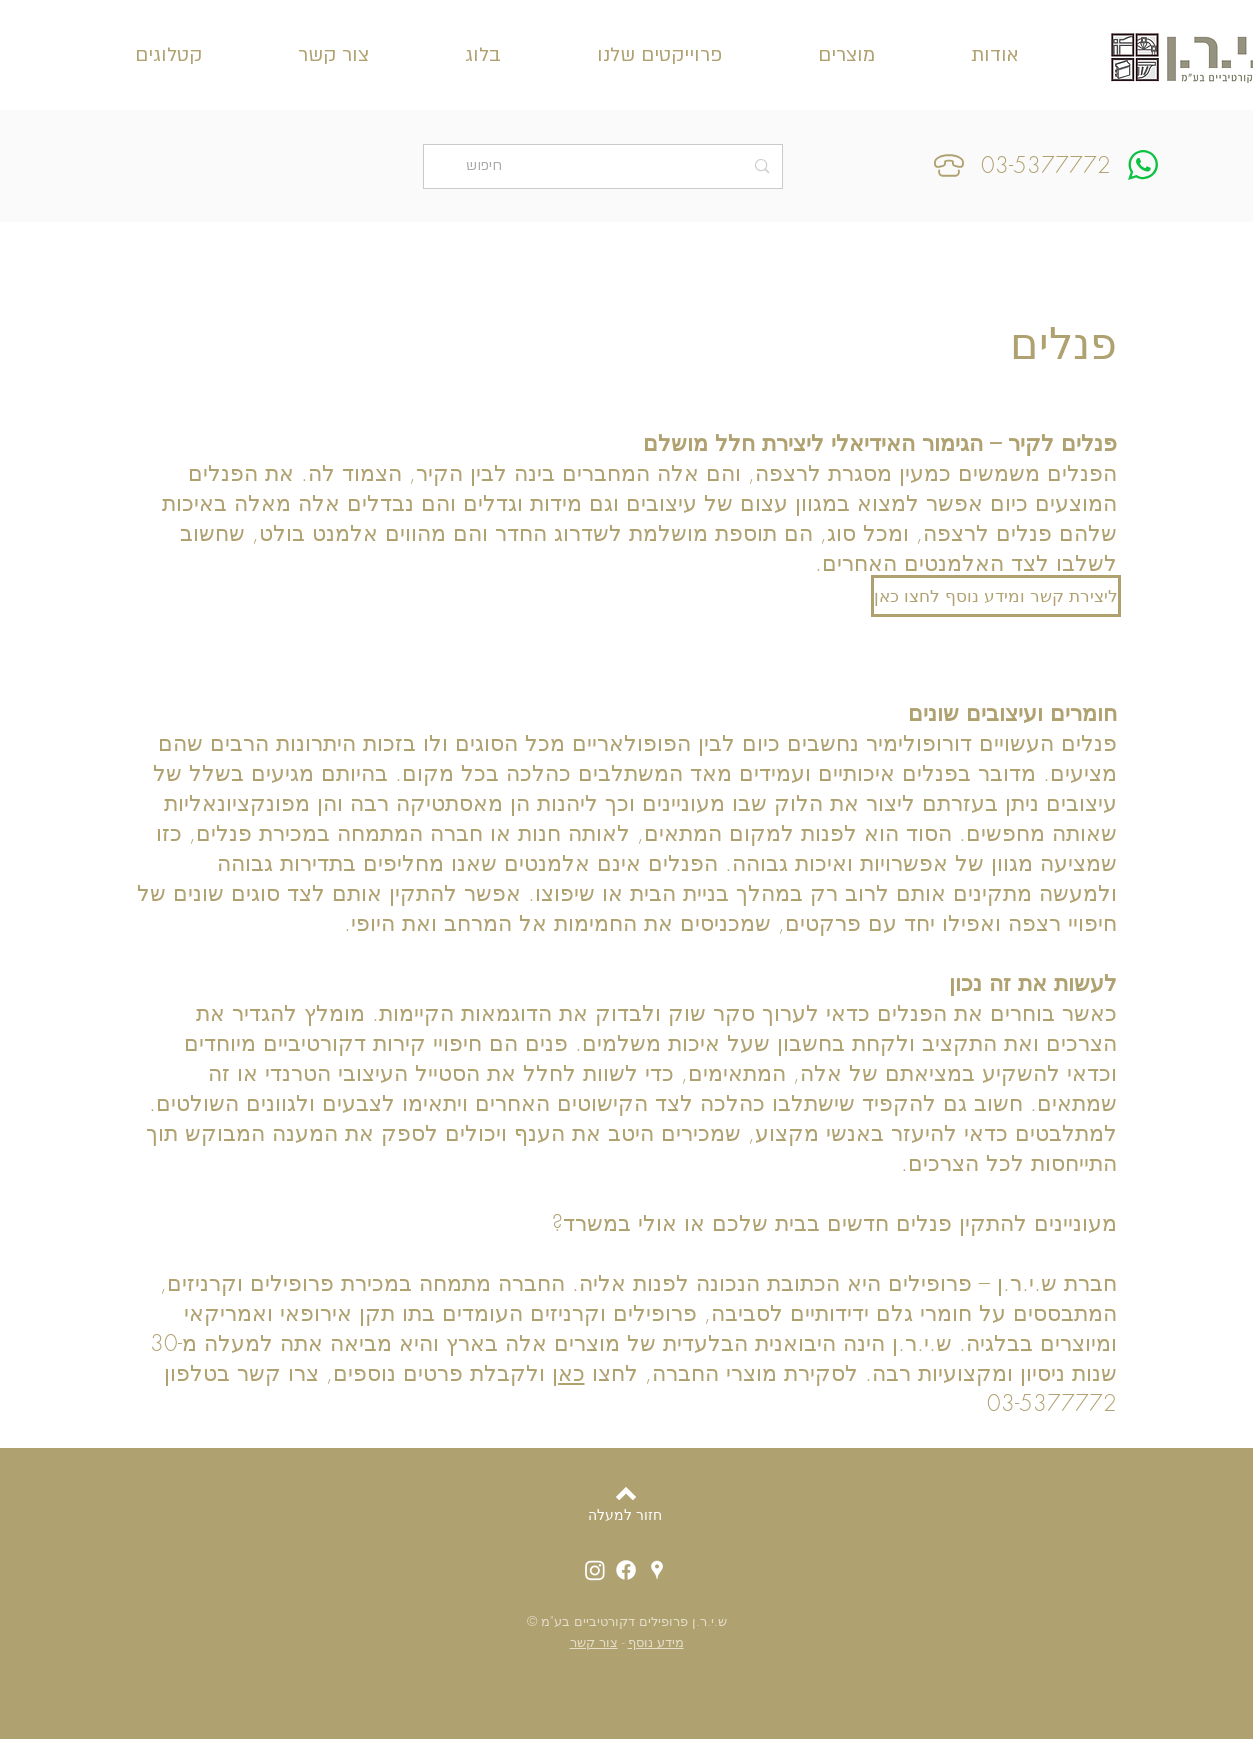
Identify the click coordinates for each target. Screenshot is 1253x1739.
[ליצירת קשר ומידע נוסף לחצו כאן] (996, 596)
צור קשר (594, 1642)
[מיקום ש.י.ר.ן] (657, 1570)
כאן (568, 1373)
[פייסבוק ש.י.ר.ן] (626, 1570)
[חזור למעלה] (625, 1515)
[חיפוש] (605, 166)
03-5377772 (1046, 165)
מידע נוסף (656, 1642)
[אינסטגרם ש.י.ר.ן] (595, 1570)
